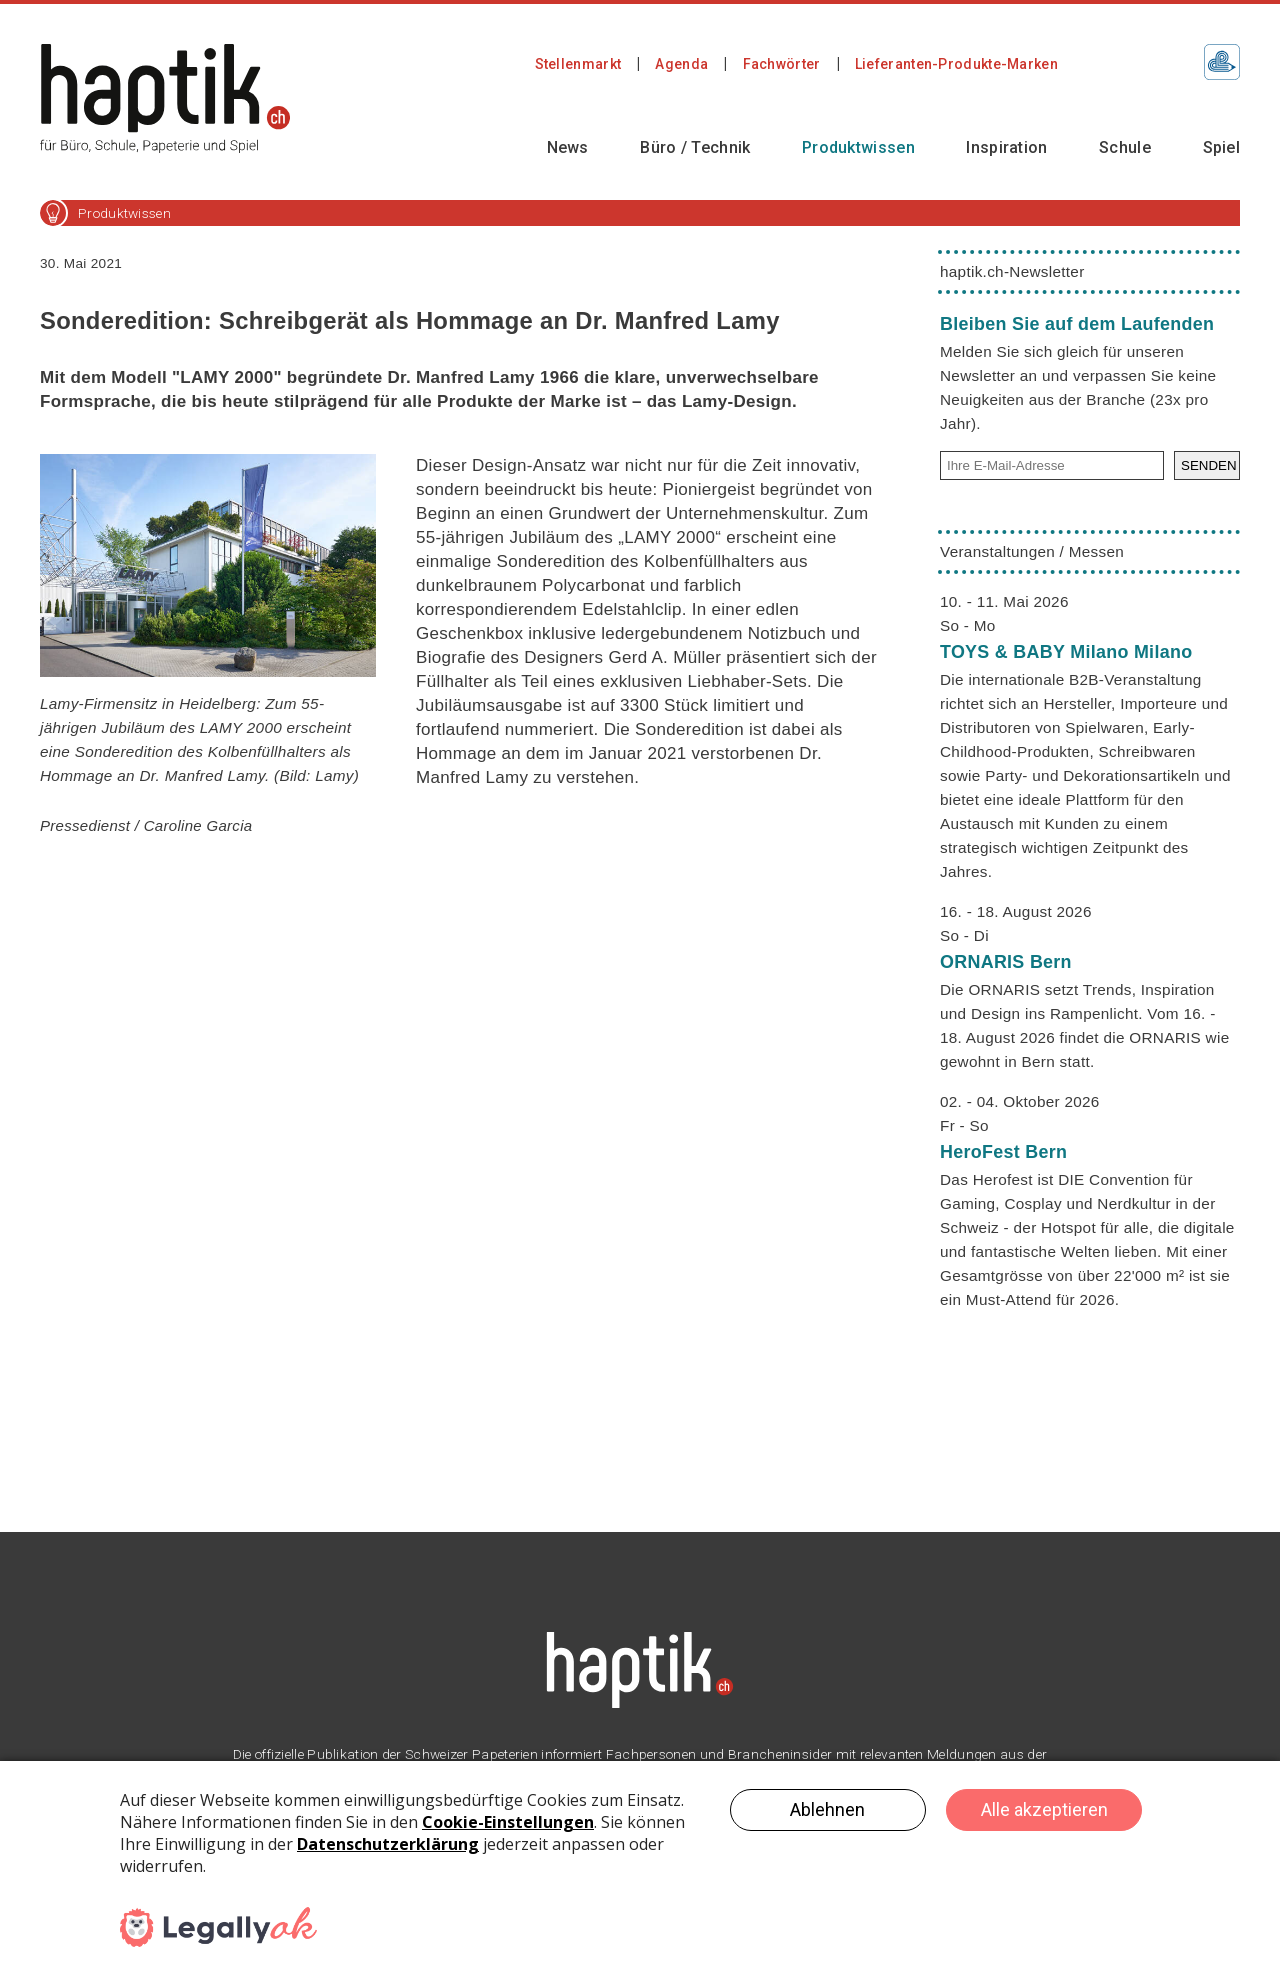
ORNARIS (1006, 962)
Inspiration (1006, 147)
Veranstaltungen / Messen (1032, 551)
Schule (1125, 147)
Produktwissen (858, 147)
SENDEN (1209, 465)
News (568, 147)
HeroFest (1003, 1152)
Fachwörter (782, 64)
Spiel (1222, 147)
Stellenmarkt (578, 64)
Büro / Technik (695, 147)
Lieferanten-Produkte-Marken (956, 64)
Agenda (681, 64)
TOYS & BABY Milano (1066, 652)
